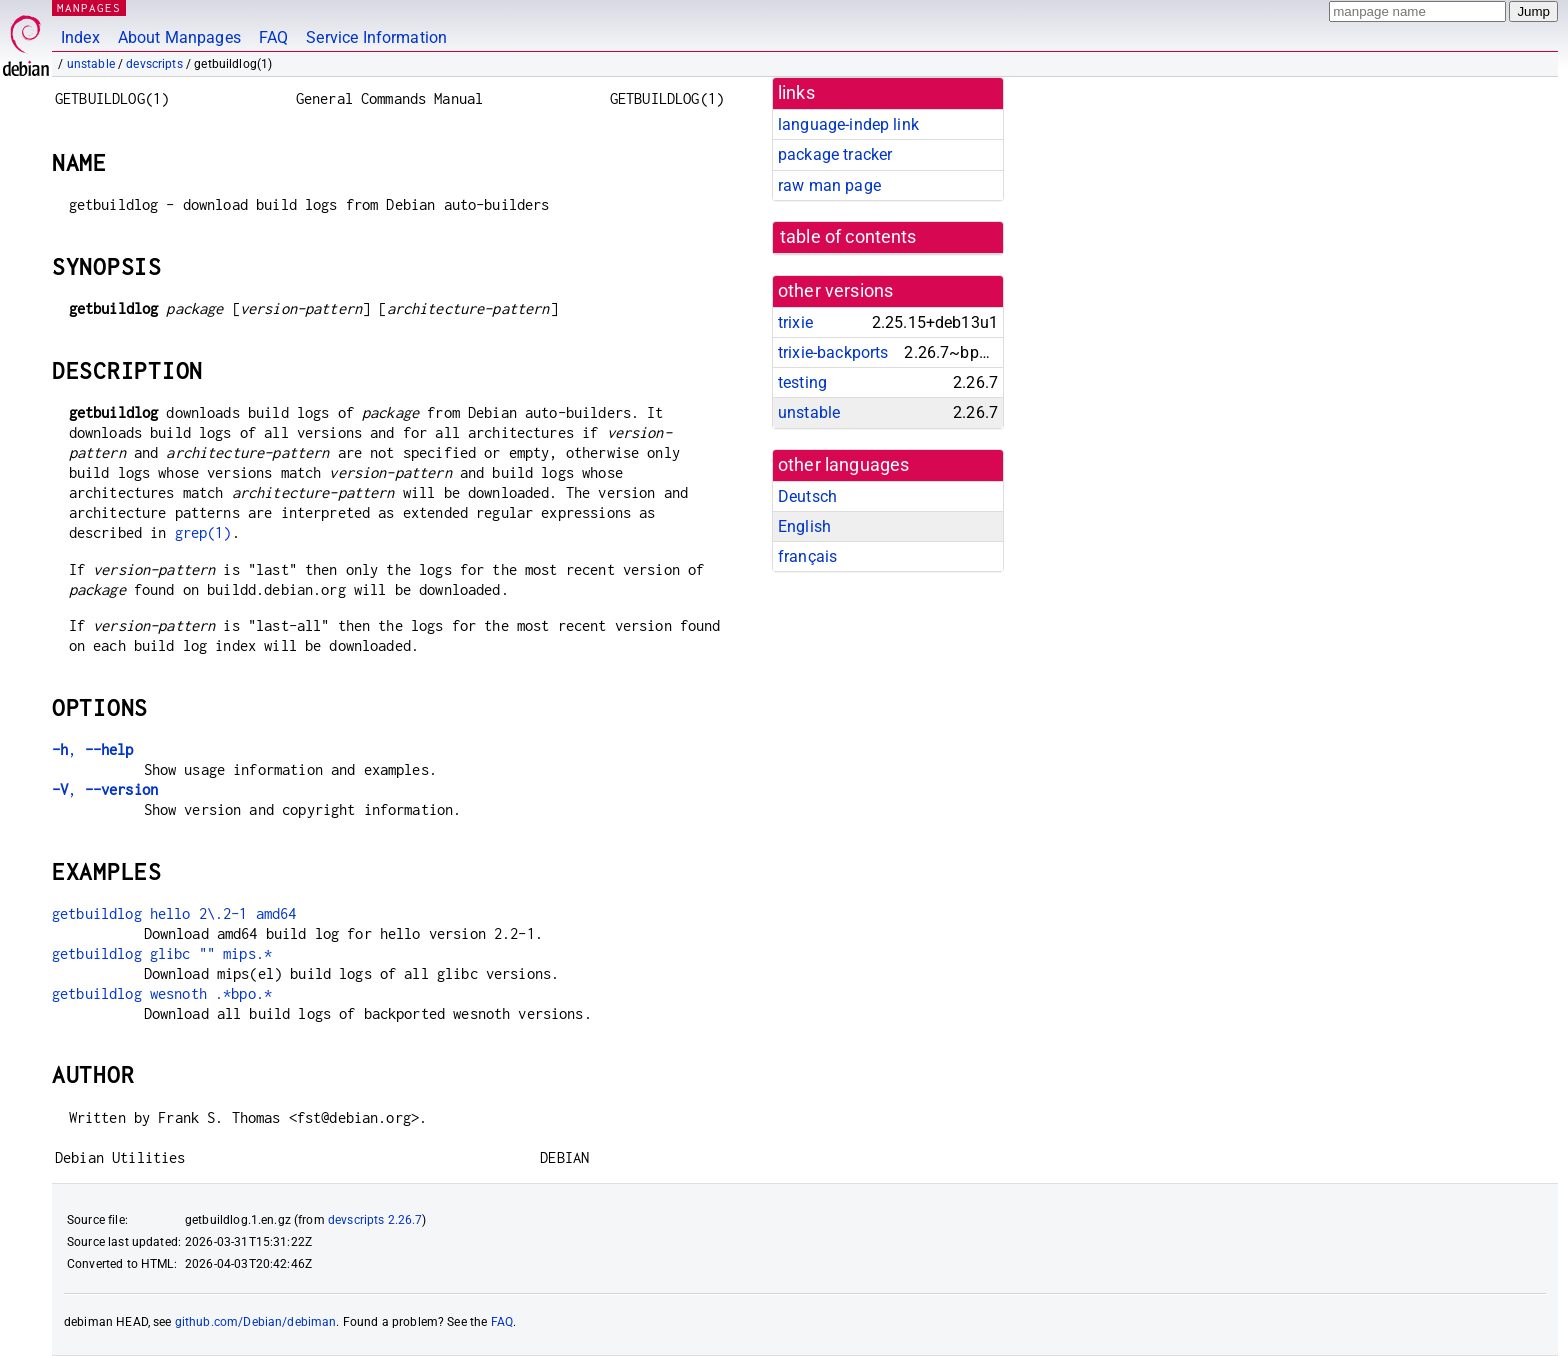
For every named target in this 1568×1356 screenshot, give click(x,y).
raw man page (829, 185)
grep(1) (203, 532)
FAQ (273, 37)
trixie (795, 322)
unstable (91, 64)
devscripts (154, 64)
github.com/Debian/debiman (256, 1322)
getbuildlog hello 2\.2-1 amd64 (174, 913)
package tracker (835, 154)
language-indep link (848, 124)
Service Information (376, 37)
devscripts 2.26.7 (375, 1220)
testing (802, 382)
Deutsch (807, 496)
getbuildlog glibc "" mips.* (162, 953)
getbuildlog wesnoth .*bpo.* (162, 993)
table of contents (848, 237)
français (807, 556)
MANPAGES (89, 7)
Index (80, 37)
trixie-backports (833, 352)
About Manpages (179, 37)
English (804, 526)
